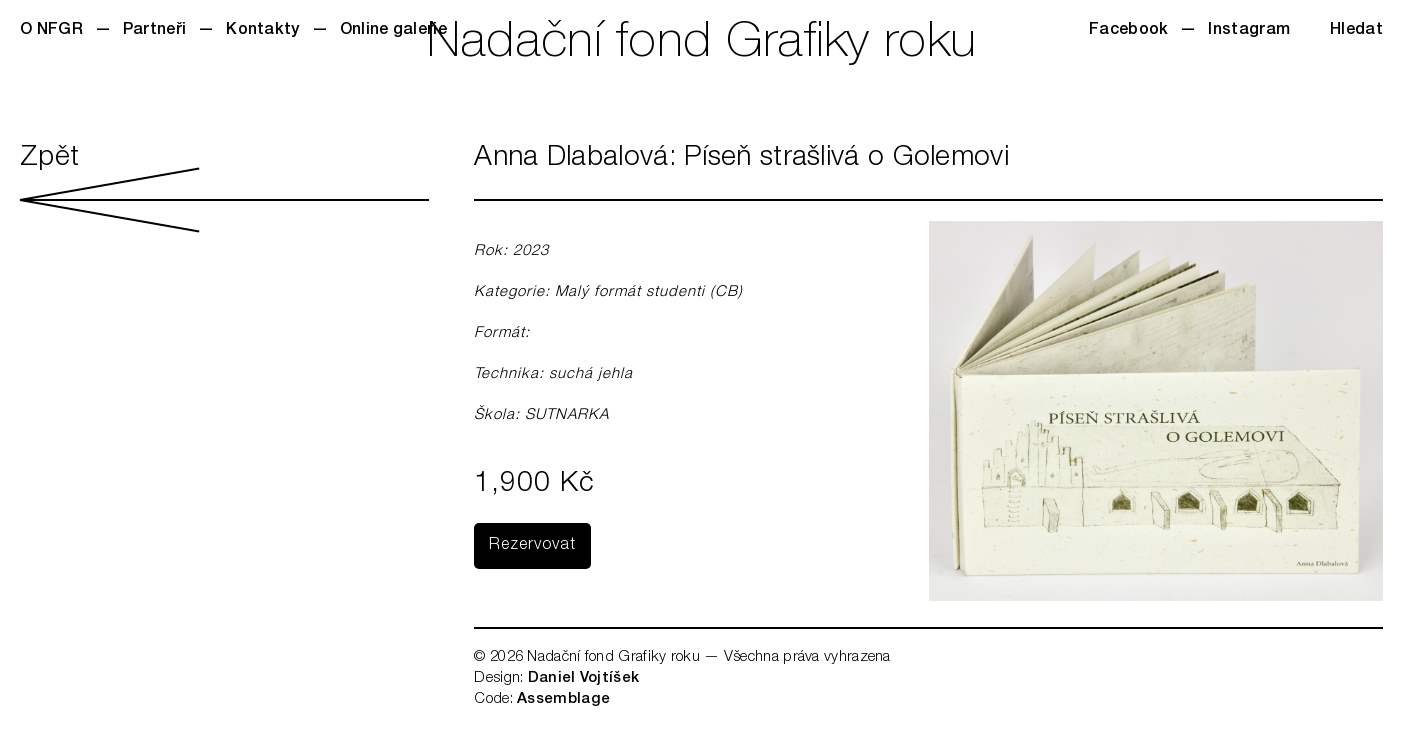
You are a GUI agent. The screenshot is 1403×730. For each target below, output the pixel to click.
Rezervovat (532, 546)
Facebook (1128, 31)
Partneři (154, 31)
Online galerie (393, 31)
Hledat (1356, 31)
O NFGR (51, 31)
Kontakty (262, 31)
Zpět (224, 188)
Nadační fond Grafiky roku (702, 45)
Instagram (1249, 31)
